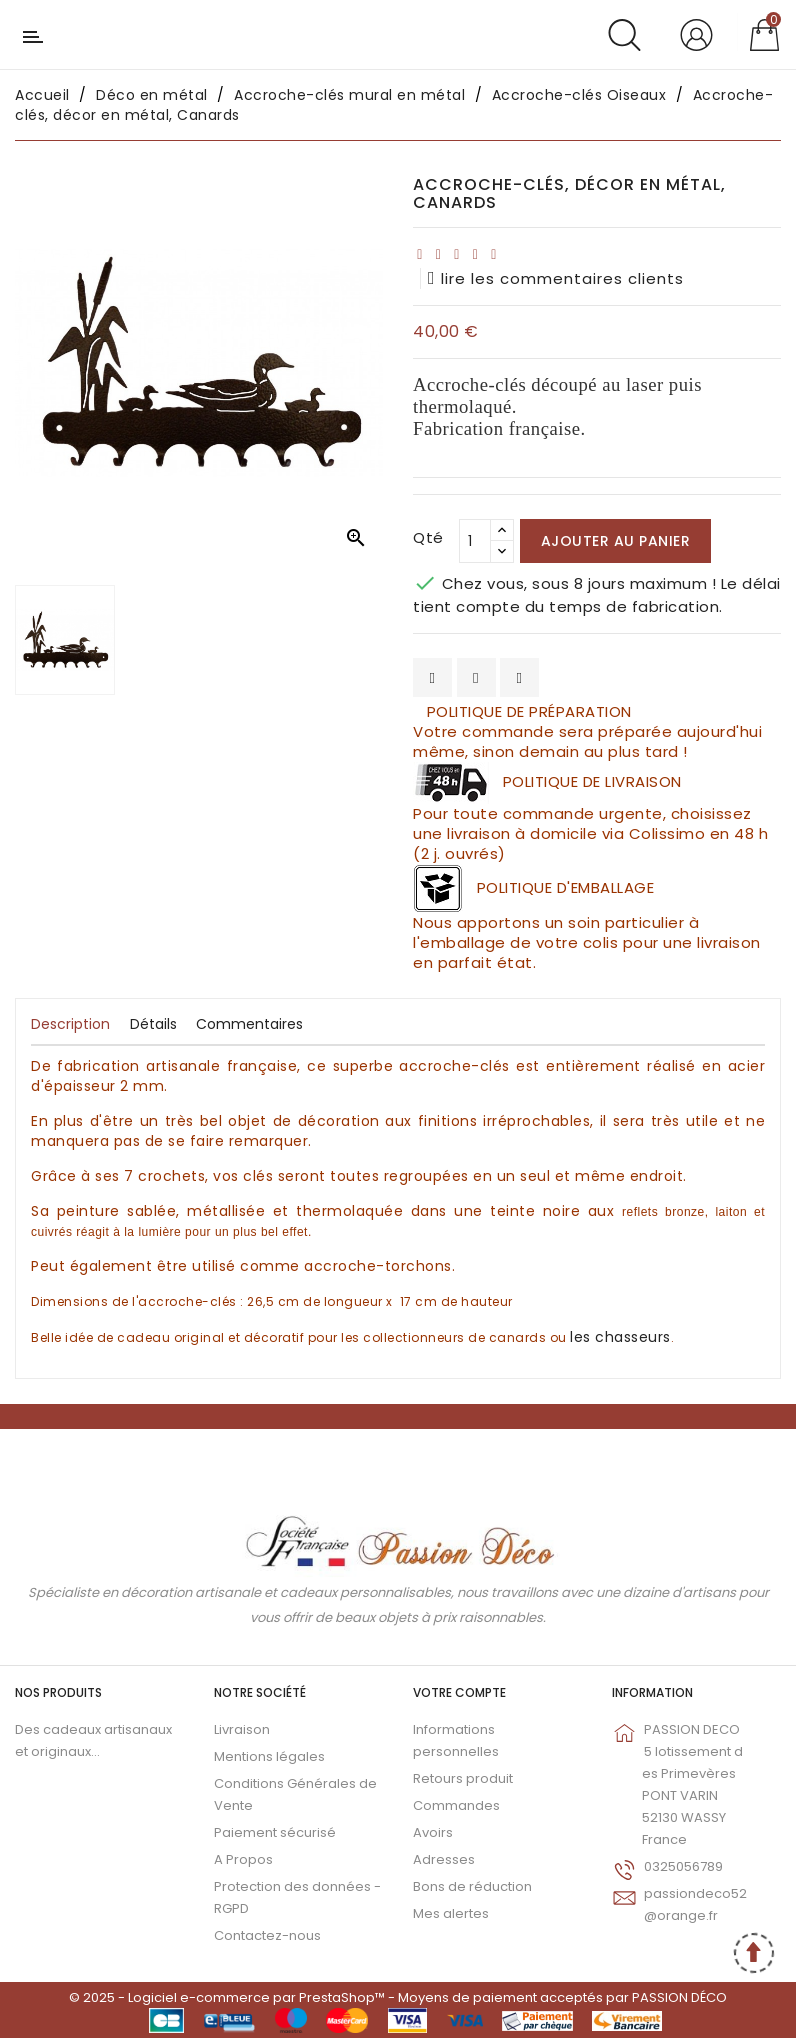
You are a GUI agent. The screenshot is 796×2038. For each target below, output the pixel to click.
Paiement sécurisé (275, 1832)
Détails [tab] (153, 1024)
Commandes (456, 1805)
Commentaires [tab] (249, 1024)
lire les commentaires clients (556, 278)
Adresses (444, 1859)
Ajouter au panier (616, 541)
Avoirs (433, 1832)
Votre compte (459, 1692)
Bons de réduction (472, 1886)
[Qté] (475, 541)
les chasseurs (620, 1337)
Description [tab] (70, 1024)
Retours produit (463, 1778)
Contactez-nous (267, 1935)
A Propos (243, 1859)
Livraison (242, 1729)
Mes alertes (451, 1913)
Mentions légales (269, 1756)
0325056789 (683, 1866)
